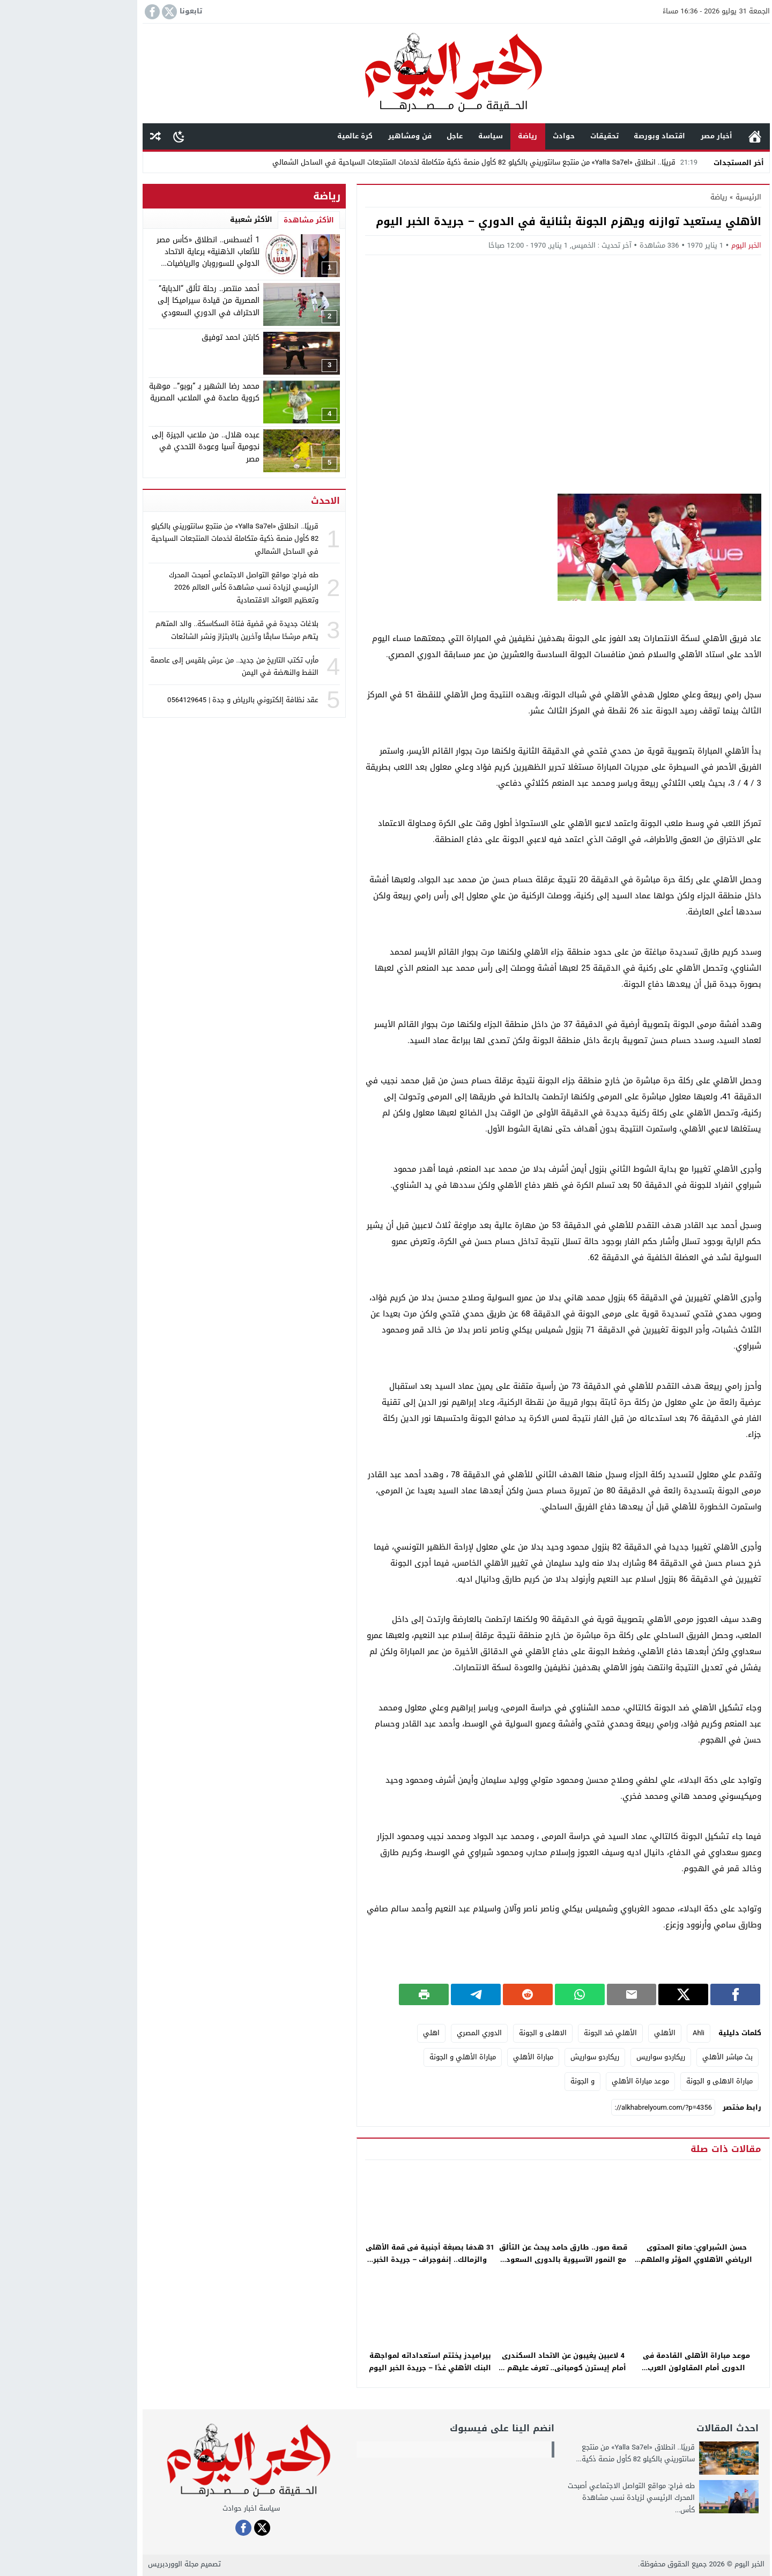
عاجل (384, 136)
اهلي (361, 2032)
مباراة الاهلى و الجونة (649, 2081)
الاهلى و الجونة (472, 2032)
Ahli (628, 2032)
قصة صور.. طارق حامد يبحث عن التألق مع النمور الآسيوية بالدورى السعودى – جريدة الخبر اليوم (493, 2259)
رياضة (457, 136)
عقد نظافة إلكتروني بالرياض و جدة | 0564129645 (172, 699)
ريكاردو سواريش (524, 2057)
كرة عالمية (284, 136)
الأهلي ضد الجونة (540, 2032)
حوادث (493, 136)
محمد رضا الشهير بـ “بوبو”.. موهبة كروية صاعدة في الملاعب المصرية (134, 392)
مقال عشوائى (85, 136)
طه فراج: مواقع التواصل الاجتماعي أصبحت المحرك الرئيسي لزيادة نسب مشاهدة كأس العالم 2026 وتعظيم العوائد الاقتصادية (173, 587)
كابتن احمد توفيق (160, 337)
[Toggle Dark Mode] (108, 136)
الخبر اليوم (676, 245)
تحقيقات (534, 136)
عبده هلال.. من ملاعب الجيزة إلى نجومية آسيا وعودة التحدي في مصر (135, 447)
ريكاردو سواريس (590, 2057)
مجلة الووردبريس (103, 2564)
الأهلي (594, 2032)
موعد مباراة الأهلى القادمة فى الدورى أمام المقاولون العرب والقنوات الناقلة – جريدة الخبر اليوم (626, 2368)
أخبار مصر (646, 136)
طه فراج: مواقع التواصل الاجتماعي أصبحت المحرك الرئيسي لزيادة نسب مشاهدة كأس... (561, 2497)
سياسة (420, 136)
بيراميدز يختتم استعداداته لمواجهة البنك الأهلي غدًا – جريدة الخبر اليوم (360, 2361)
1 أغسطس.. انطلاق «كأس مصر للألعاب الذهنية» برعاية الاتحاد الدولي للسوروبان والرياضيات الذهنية (137, 258)
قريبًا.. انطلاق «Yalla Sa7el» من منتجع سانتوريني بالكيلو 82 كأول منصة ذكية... (565, 2453)
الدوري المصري (409, 2032)
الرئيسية (684, 136)
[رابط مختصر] (593, 2107)
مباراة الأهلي (463, 2057)
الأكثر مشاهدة (238, 220)
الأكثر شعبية (181, 219)
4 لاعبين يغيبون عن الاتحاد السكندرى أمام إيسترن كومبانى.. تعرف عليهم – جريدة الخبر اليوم (493, 2368)
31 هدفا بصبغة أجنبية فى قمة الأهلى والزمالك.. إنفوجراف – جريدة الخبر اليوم (359, 2259)
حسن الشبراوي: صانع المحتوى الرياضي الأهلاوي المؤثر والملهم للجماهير (626, 2259)
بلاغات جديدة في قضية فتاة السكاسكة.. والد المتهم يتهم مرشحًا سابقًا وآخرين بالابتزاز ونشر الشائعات (166, 630)
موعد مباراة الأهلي (570, 2081)
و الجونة (512, 2081)
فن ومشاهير (339, 136)
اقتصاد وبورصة (589, 136)
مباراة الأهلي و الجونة (392, 2057)
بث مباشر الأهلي (657, 2057)
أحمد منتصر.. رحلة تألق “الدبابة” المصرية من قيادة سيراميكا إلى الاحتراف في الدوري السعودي (138, 300)
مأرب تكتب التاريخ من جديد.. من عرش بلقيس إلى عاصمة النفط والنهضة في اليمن (164, 666)
